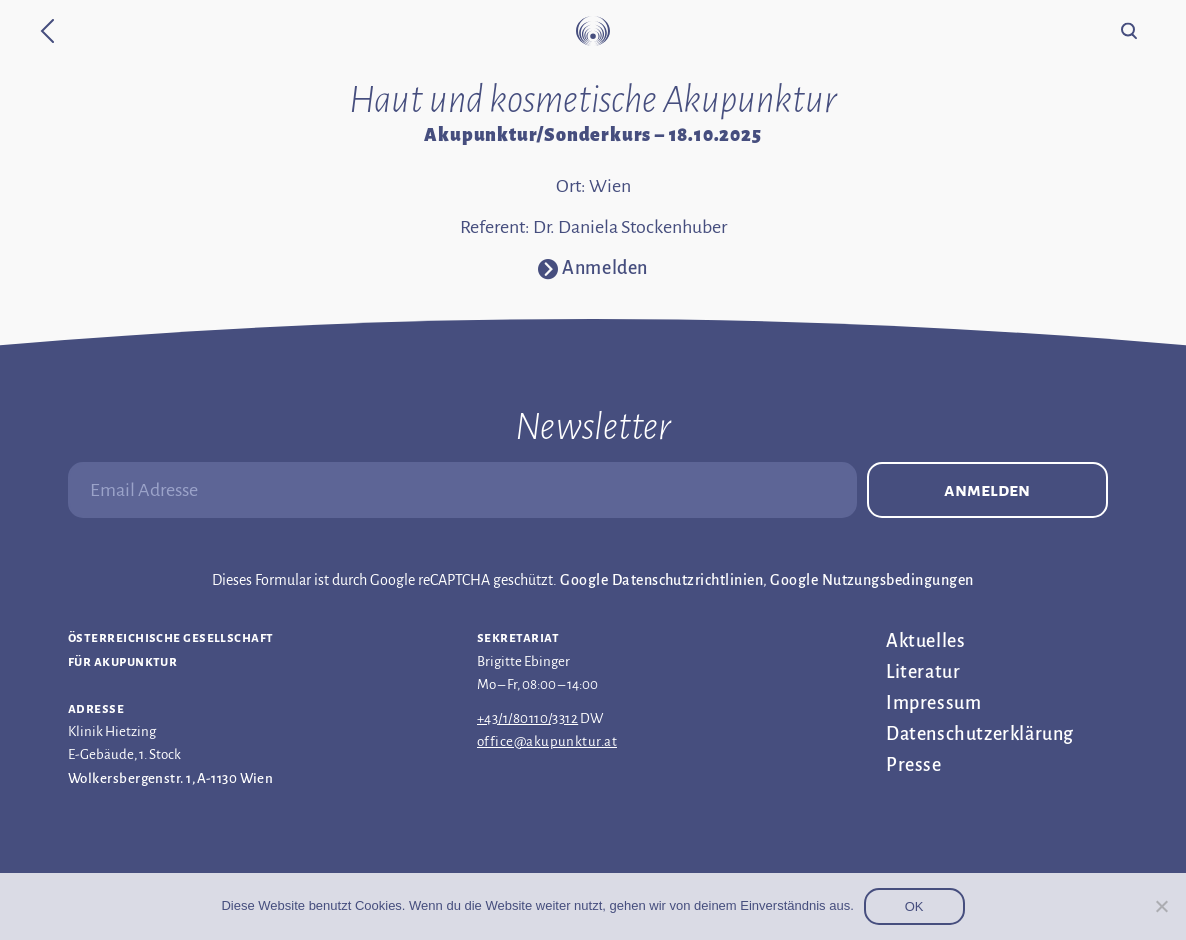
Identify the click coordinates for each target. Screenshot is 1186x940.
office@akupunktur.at (547, 741)
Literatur (923, 672)
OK (914, 906)
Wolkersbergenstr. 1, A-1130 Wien (170, 778)
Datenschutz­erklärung (980, 734)
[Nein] (1161, 906)
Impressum (933, 703)
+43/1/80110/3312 (527, 718)
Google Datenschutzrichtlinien (661, 580)
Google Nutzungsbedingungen (871, 580)
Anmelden (987, 490)
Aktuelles (925, 641)
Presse (914, 765)
